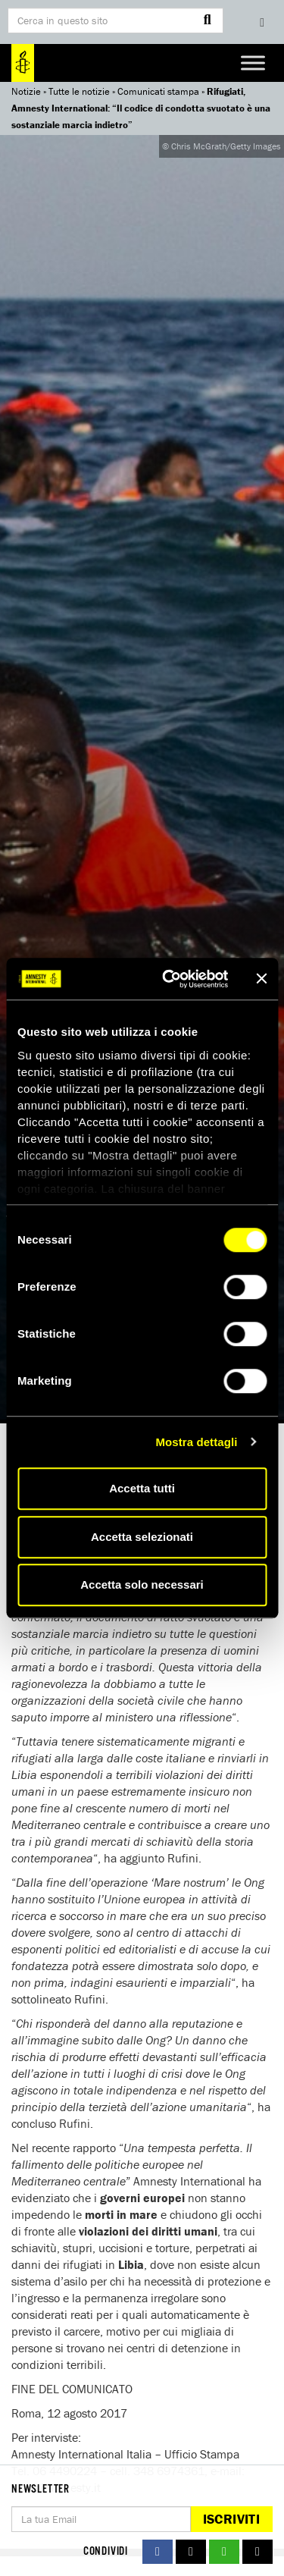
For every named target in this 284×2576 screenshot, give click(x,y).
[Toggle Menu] (253, 62)
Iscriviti (231, 2518)
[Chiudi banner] (261, 979)
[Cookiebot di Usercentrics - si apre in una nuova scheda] (169, 979)
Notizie (26, 91)
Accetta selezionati (142, 1536)
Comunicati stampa (158, 91)
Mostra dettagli (196, 1441)
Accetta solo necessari (142, 1584)
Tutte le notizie (79, 91)
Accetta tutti (142, 1488)
